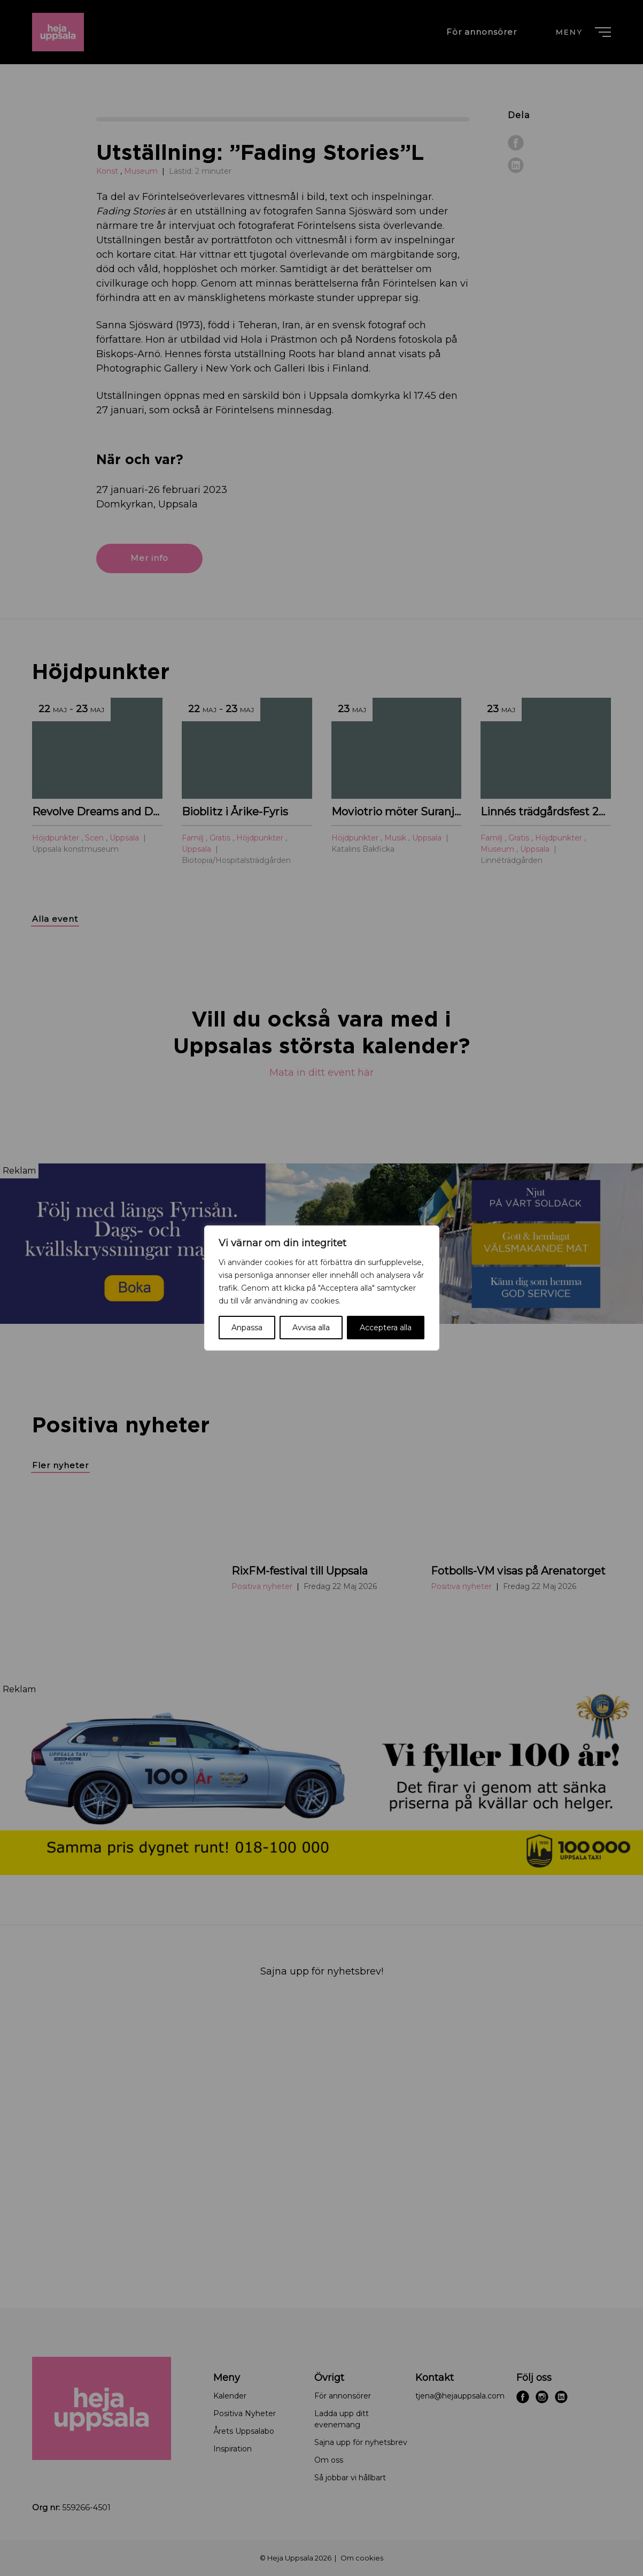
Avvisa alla (311, 1327)
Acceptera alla (386, 1327)
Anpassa (246, 1327)
